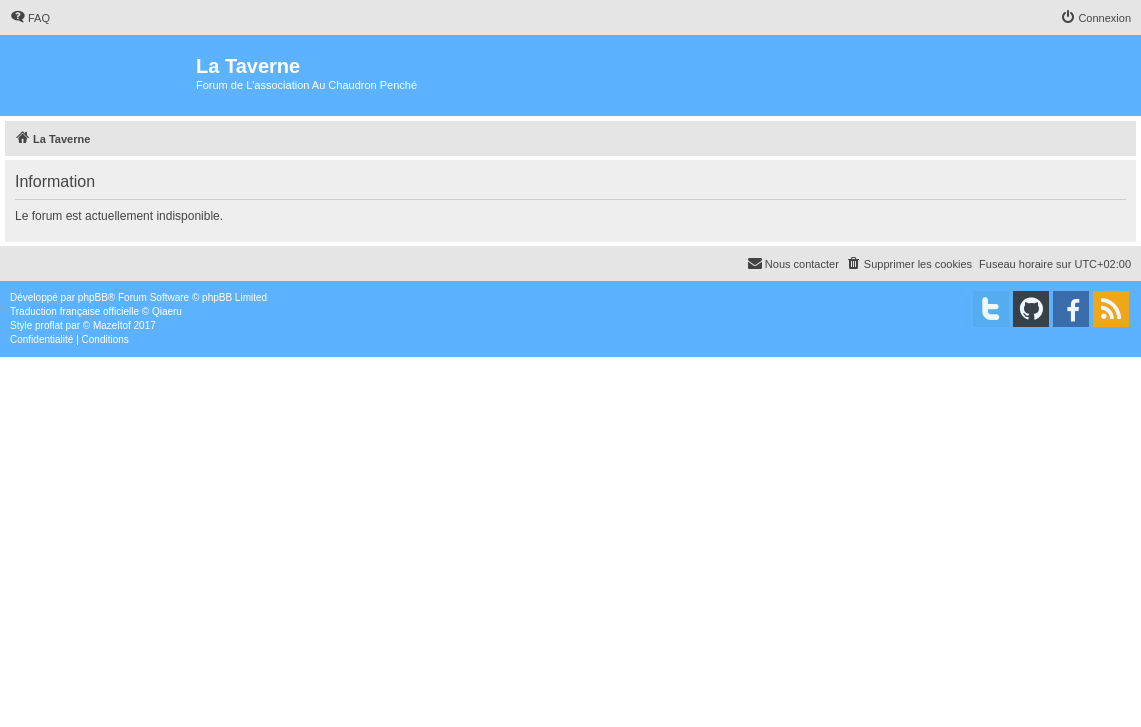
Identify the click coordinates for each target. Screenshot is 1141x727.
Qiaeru (167, 311)
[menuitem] (30, 18)
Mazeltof (112, 325)
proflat (49, 325)
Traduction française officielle (74, 311)
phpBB (93, 297)
